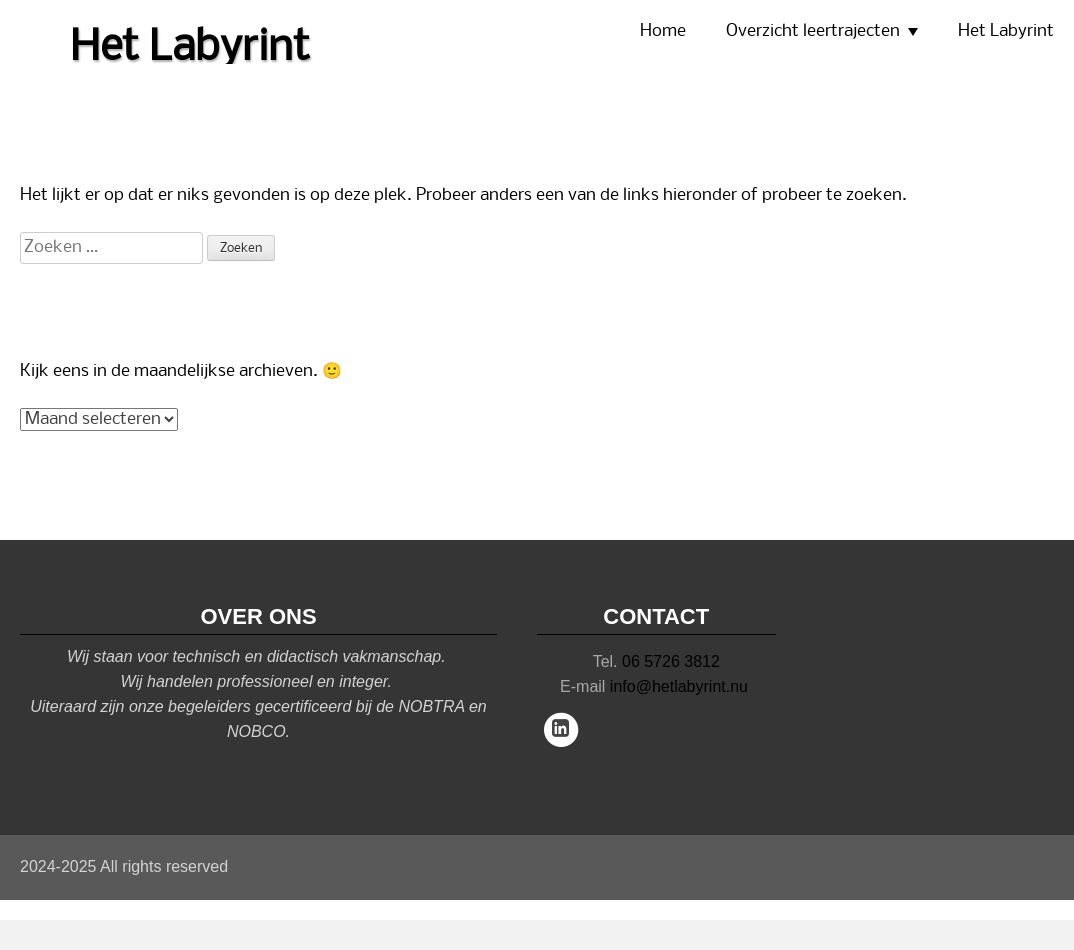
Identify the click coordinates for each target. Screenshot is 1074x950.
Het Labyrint (1006, 31)
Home (663, 31)
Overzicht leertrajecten (813, 31)
